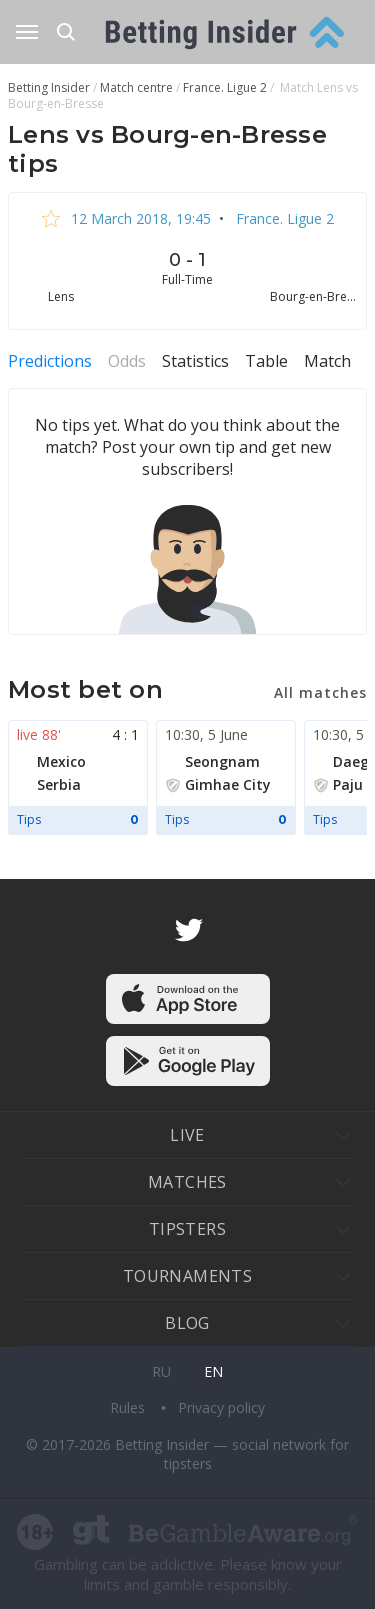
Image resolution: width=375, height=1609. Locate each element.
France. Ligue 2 (283, 218)
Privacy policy (221, 1407)
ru (161, 1371)
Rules (129, 1407)
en (213, 1371)
